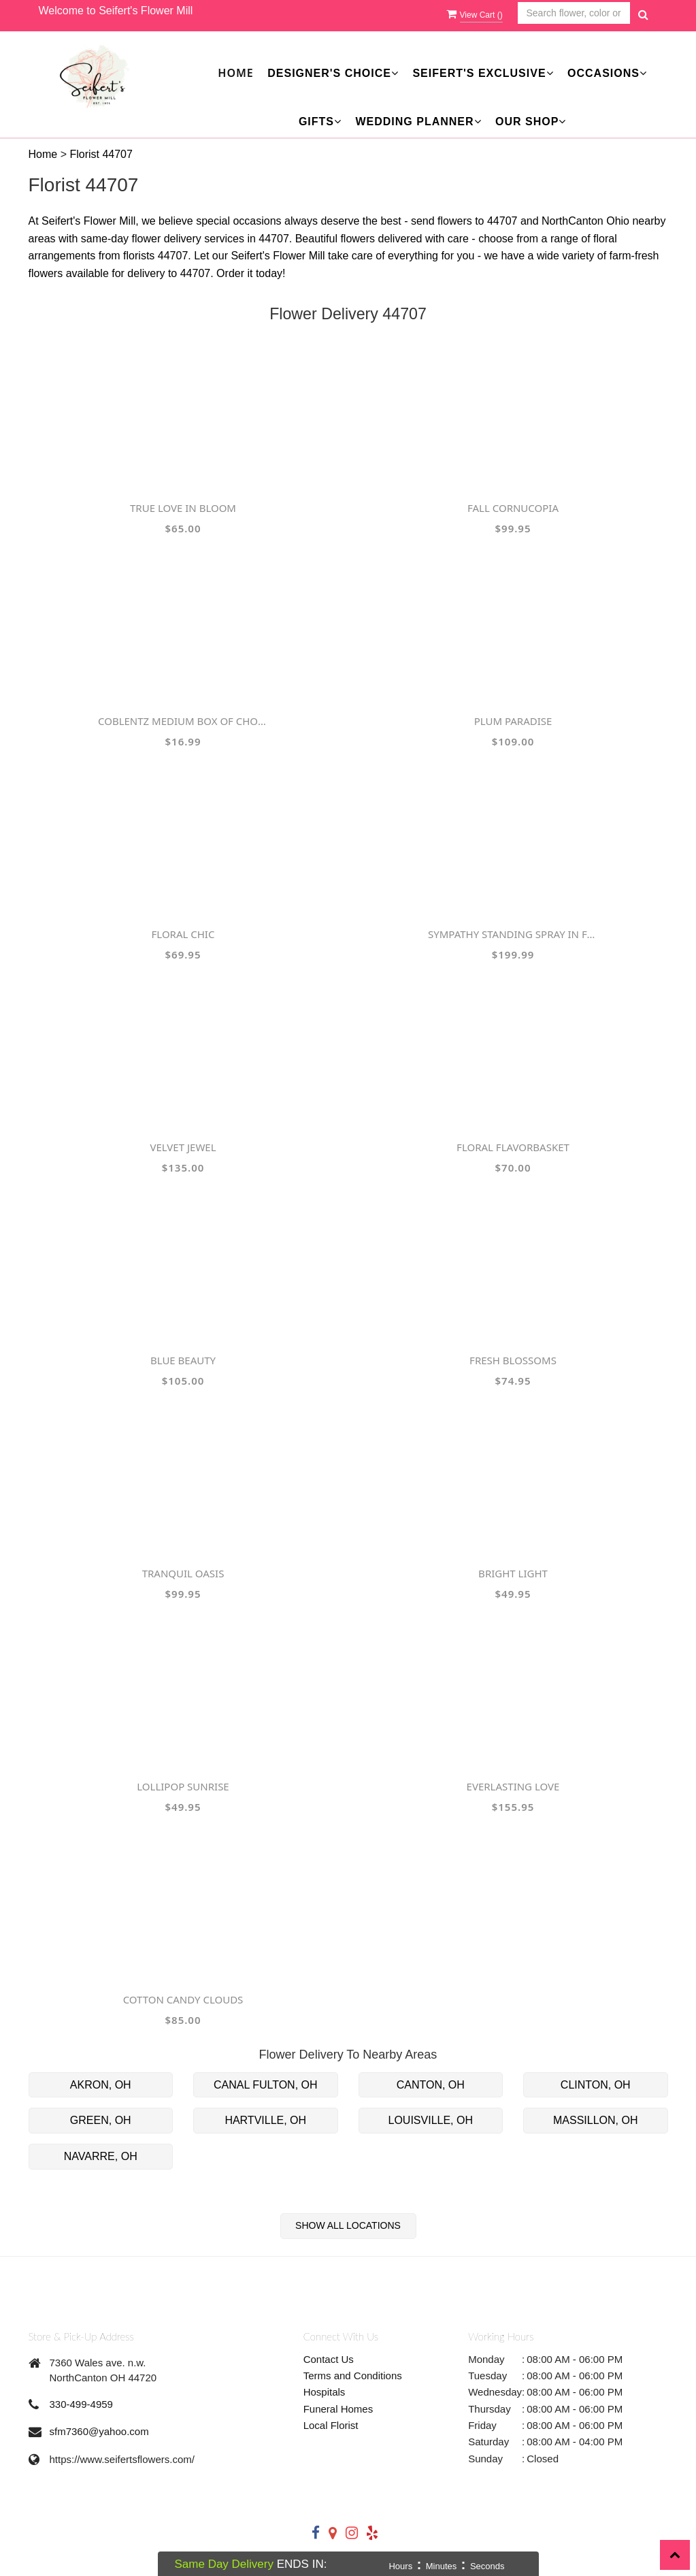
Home (235, 72)
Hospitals (324, 2392)
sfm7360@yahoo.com (99, 2431)
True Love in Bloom (183, 508)
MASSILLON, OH (595, 2120)
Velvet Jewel (183, 1147)
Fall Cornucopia (513, 508)
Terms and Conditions (352, 2375)
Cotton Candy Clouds (183, 1999)
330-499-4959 (81, 2404)
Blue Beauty (183, 1360)
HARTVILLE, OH (265, 2120)
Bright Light (513, 1573)
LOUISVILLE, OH (431, 2120)
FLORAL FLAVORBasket (513, 1147)
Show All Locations (348, 2225)
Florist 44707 (101, 154)
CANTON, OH (431, 2085)
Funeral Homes (338, 2409)
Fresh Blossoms (513, 1360)
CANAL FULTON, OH (266, 2085)
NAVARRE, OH (100, 2156)
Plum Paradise (513, 721)
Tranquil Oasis (183, 1573)
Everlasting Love (513, 1786)
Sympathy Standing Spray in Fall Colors (513, 934)
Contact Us (328, 2359)
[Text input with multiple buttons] (574, 13)
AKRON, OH (100, 2085)
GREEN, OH (100, 2120)
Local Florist (331, 2425)
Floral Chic (183, 934)
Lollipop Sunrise (183, 1786)
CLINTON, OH (596, 2085)
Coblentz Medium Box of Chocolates (183, 721)
